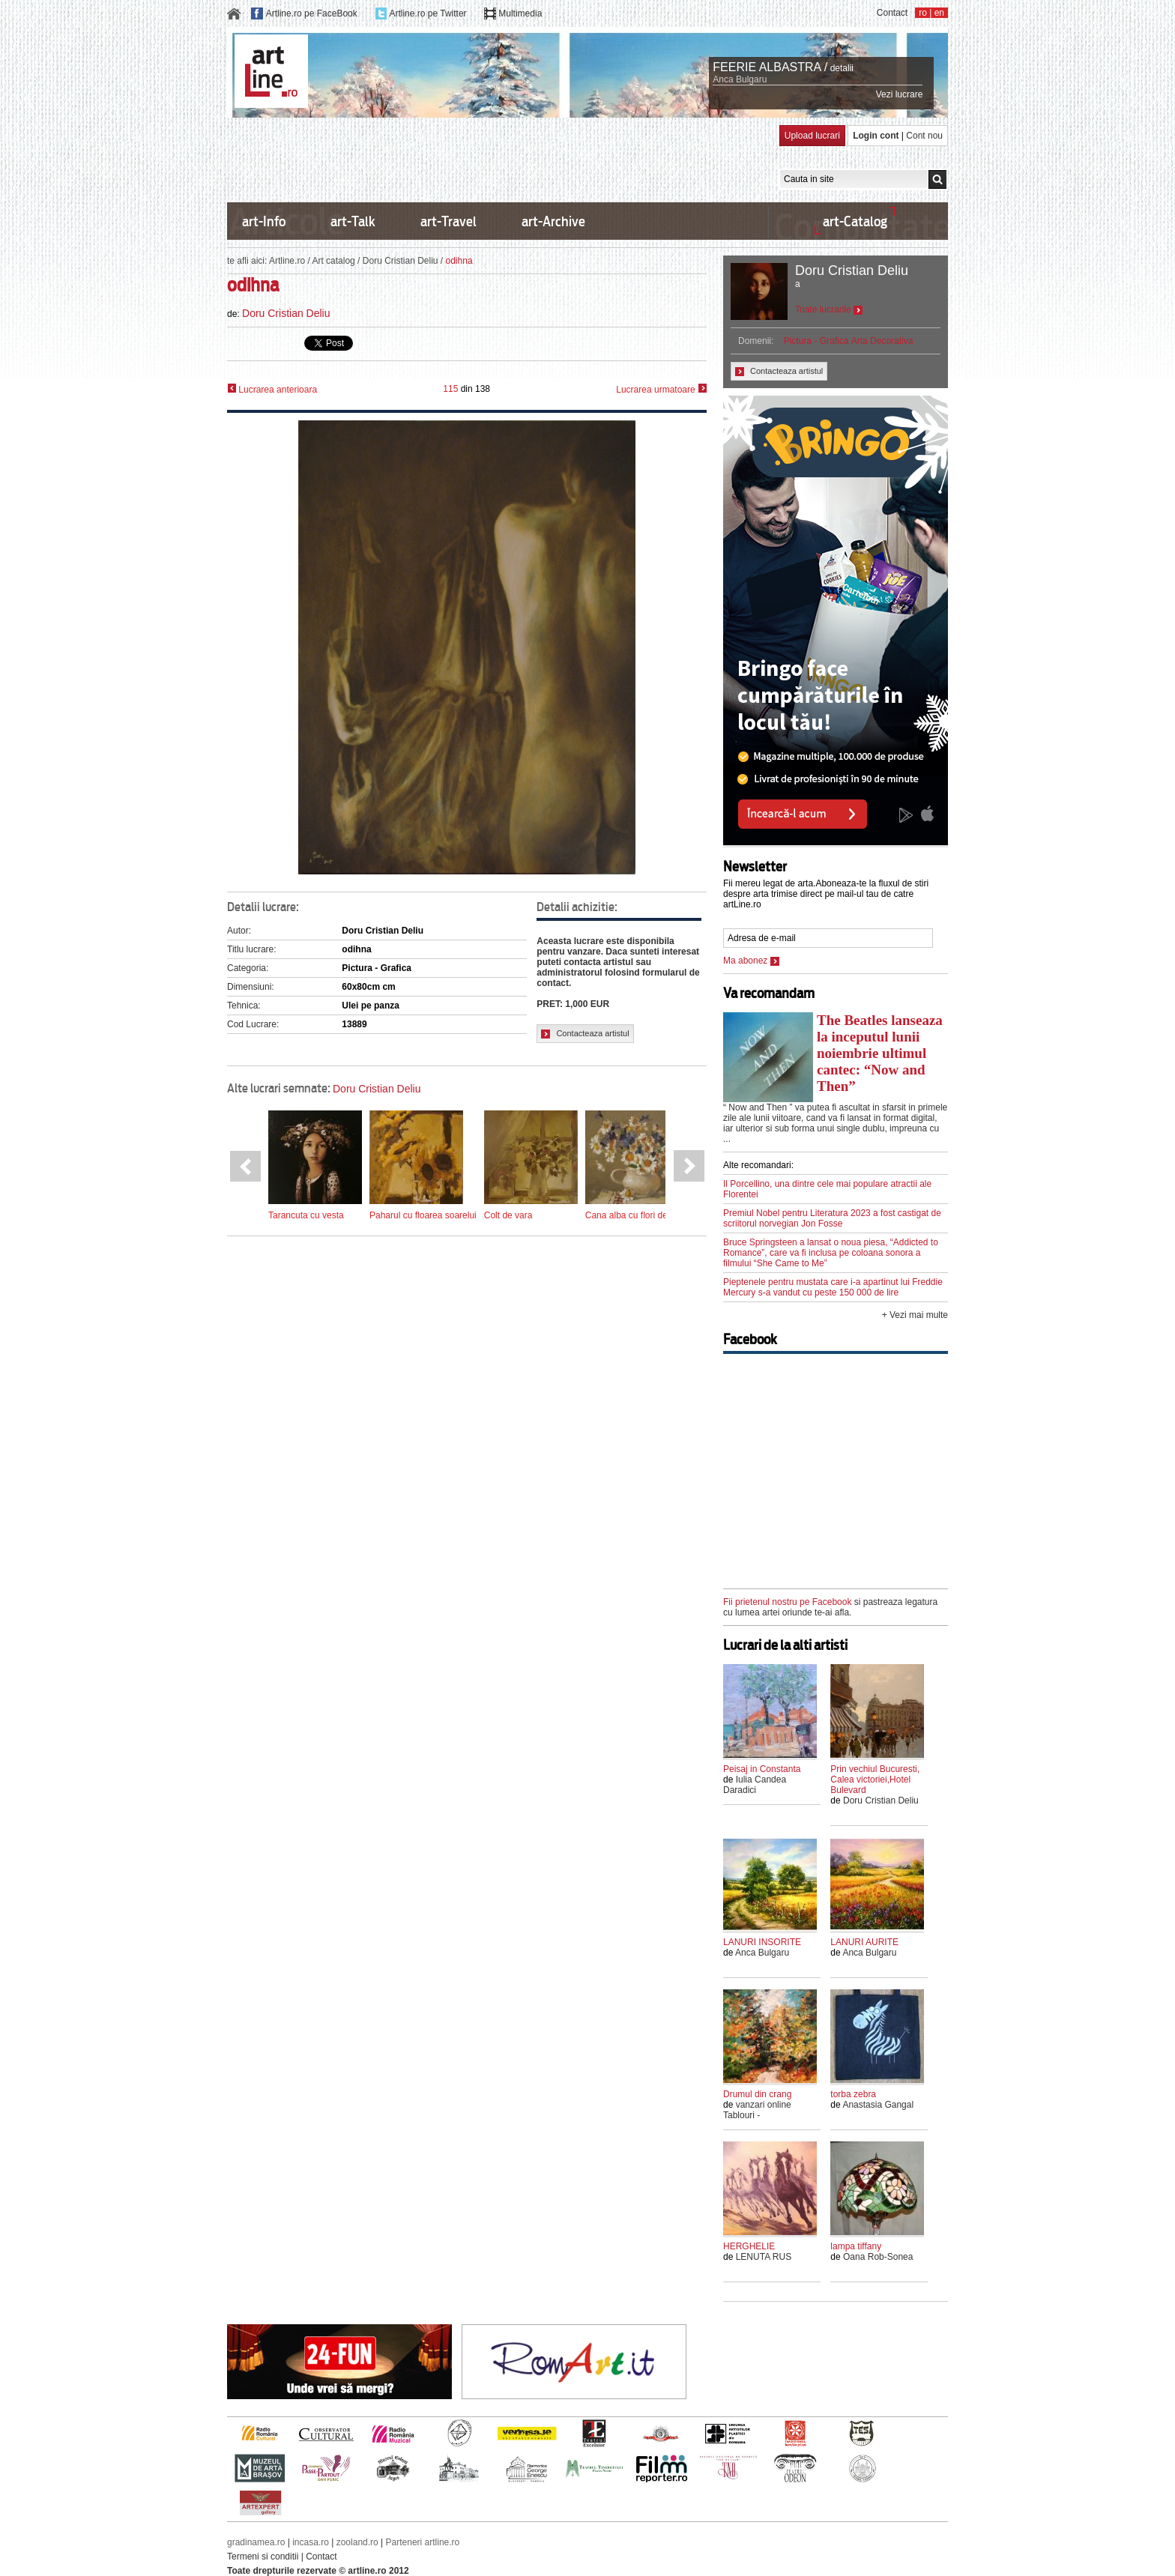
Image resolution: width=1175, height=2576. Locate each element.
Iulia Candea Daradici (754, 1784)
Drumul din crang (757, 2094)
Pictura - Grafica (816, 341)
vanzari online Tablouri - (757, 2109)
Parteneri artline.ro (423, 2542)
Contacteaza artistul (585, 1033)
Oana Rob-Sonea (878, 2257)
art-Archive (553, 221)
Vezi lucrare (899, 94)
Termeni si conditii (262, 2556)
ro (923, 12)
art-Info (264, 221)
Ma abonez (751, 960)
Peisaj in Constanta (761, 1769)
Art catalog (333, 261)
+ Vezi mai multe (915, 1315)
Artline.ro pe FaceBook (311, 13)
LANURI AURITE (864, 1942)
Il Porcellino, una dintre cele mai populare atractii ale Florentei (827, 1189)
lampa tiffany (855, 2246)
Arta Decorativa (882, 341)
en (939, 12)
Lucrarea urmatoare (661, 389)
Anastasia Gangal (877, 2104)
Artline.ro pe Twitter (427, 13)
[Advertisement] (500, 159)
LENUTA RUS (763, 2257)
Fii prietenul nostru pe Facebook (787, 1602)
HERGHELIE (749, 2246)
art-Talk (352, 221)
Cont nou (924, 135)
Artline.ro (287, 261)
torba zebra (853, 2094)
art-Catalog (855, 221)
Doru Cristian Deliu (400, 261)
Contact (892, 12)
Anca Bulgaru (740, 79)
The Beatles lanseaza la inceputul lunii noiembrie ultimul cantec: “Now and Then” (880, 1053)
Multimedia (520, 13)
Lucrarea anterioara (272, 389)
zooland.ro (357, 2542)
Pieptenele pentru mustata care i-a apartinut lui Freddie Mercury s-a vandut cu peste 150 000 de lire (833, 1287)
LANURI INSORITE (762, 1942)
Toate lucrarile (829, 309)
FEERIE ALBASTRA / (770, 67)
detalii (842, 68)
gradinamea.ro (256, 2542)
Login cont (875, 135)
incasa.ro (310, 2542)
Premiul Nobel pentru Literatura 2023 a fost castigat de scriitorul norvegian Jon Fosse (832, 1218)
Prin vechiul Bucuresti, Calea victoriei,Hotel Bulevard (874, 1779)
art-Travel (448, 221)
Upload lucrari (812, 135)
